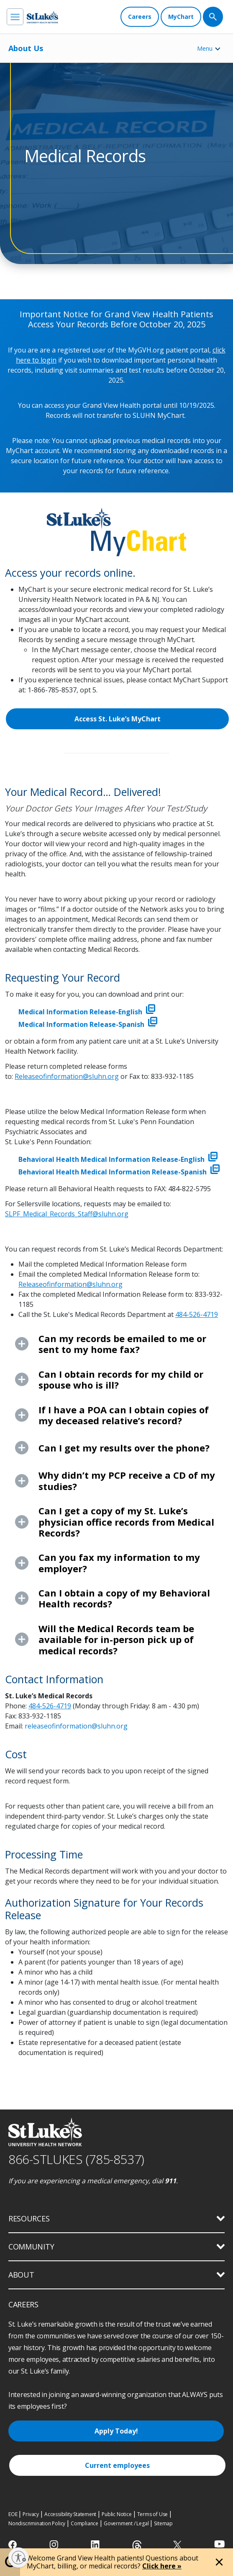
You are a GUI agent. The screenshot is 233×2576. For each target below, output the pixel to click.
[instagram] (54, 2544)
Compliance (84, 2523)
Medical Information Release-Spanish (88, 1024)
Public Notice (116, 2514)
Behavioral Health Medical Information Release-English (118, 1159)
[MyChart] (180, 17)
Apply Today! (116, 2431)
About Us (25, 48)
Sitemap (163, 2523)
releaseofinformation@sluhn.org (76, 1726)
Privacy (31, 2514)
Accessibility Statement (70, 2514)
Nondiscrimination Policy (36, 2523)
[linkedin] (96, 2544)
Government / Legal (126, 2523)
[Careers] (139, 17)
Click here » (162, 2566)
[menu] (15, 17)
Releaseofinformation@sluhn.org (67, 1076)
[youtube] (219, 2543)
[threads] (137, 2545)
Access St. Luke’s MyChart (117, 718)
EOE (12, 2514)
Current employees (117, 2465)
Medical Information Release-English (87, 1011)
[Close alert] (219, 2562)
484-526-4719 (196, 1314)
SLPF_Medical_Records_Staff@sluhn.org (66, 1213)
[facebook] (13, 2544)
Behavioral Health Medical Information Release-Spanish (119, 1172)
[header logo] (42, 17)
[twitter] (178, 2544)
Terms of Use (152, 2514)
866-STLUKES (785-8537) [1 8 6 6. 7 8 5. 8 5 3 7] (76, 2159)
